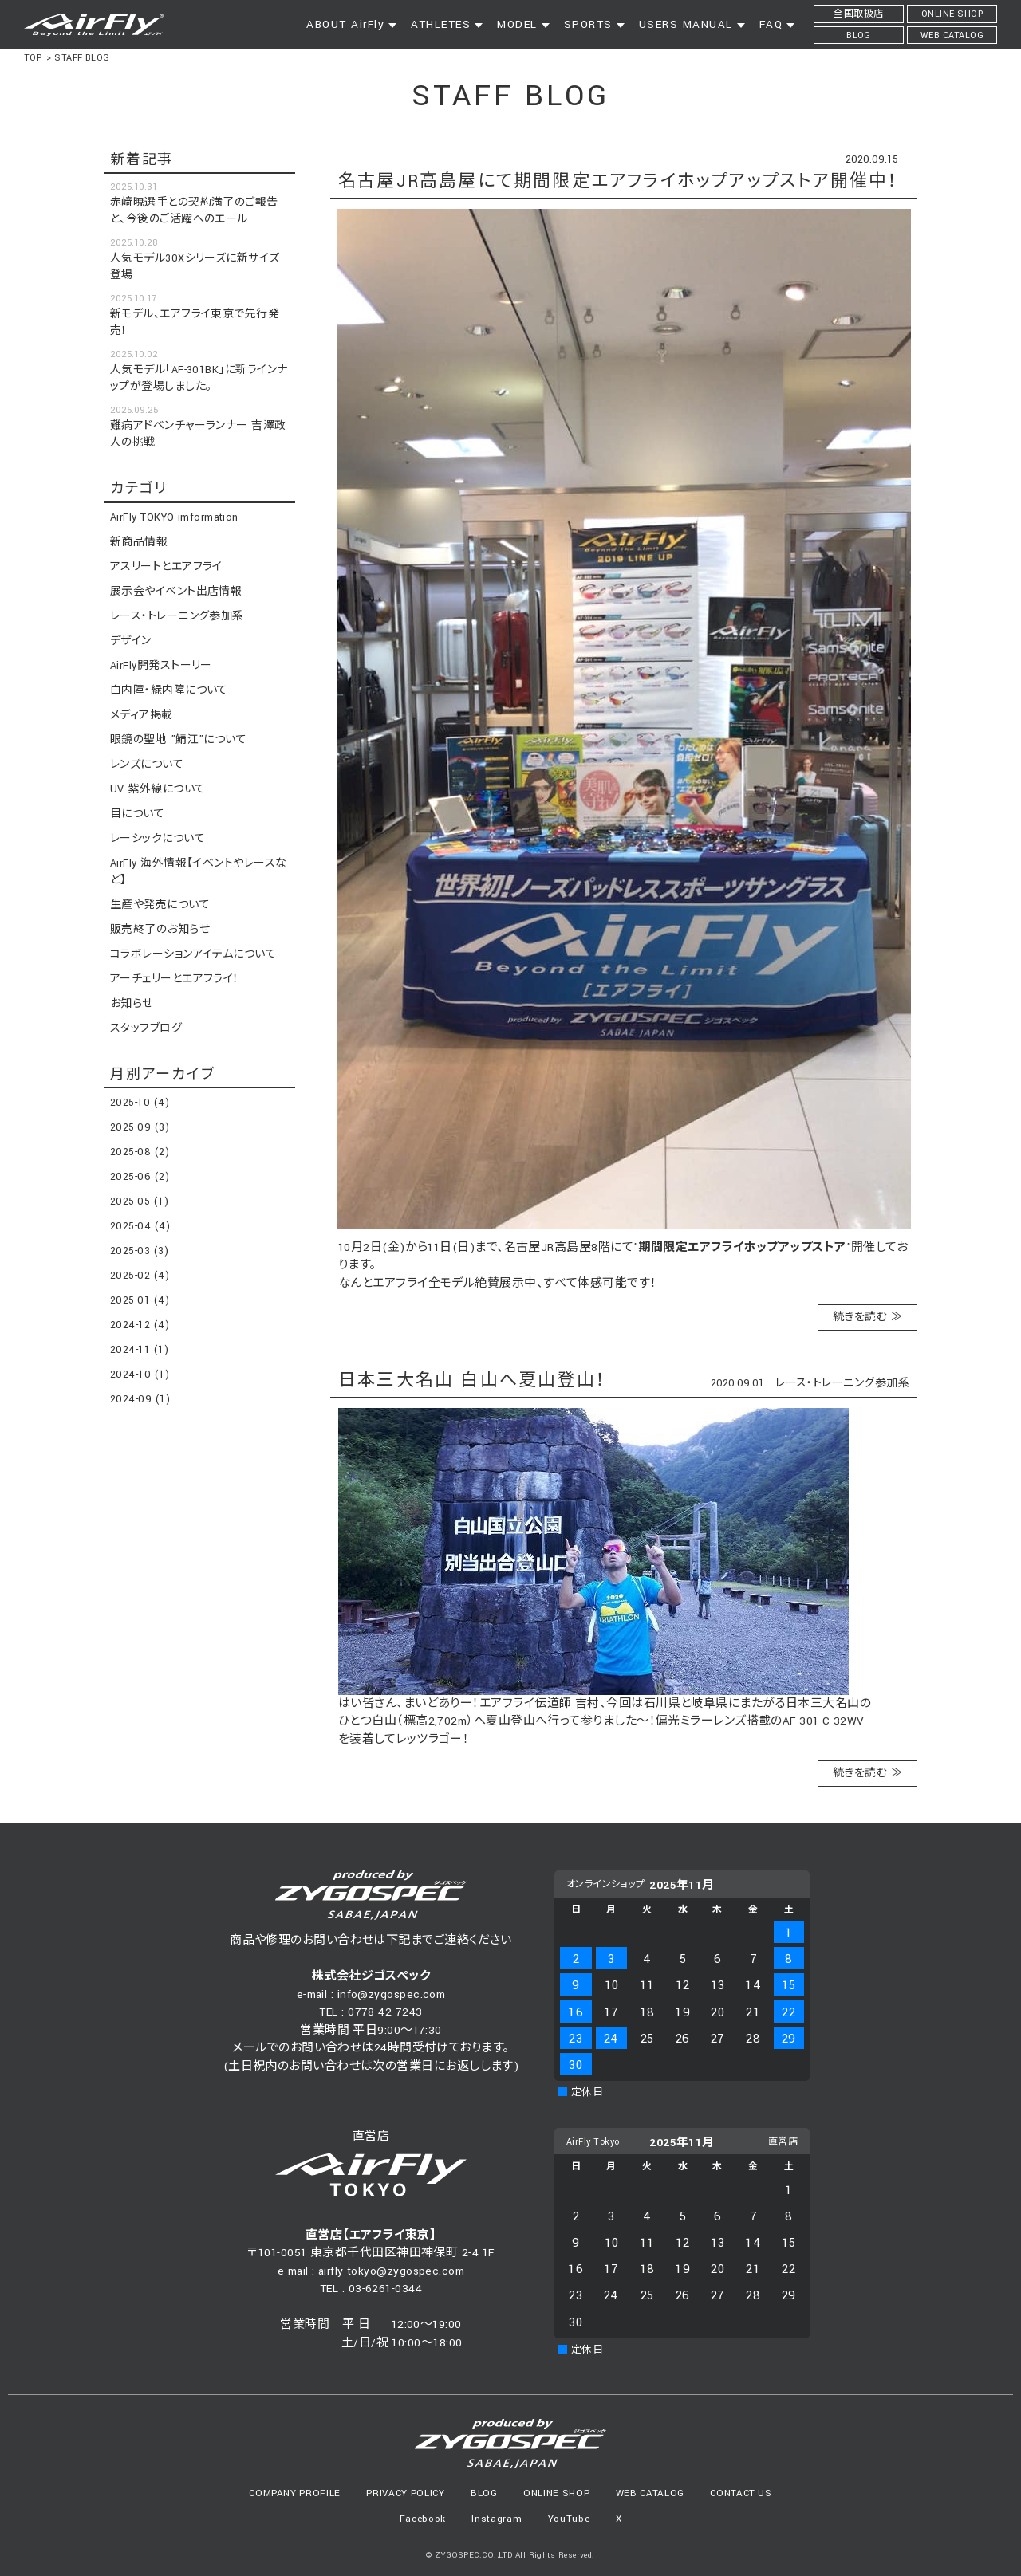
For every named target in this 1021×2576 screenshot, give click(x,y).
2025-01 (139, 1300)
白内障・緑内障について (169, 690)
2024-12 (139, 1325)
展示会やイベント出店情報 (176, 591)
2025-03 (139, 1251)
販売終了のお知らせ (160, 929)
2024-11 (139, 1350)
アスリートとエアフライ (166, 567)
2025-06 (139, 1177)
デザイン (131, 641)
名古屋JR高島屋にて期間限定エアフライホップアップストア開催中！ (618, 181)
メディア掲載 (141, 715)
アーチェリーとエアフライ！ (174, 979)
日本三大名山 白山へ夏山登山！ (472, 1380)
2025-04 (140, 1226)
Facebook (423, 2519)
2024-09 (140, 1399)
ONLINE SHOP (556, 2493)
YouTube (569, 2519)
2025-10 (139, 1102)
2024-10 (139, 1374)
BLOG (484, 2493)
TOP (32, 58)
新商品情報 (139, 542)
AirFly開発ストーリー (161, 666)
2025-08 (139, 1152)
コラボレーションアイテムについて (193, 954)
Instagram (496, 2519)
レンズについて (146, 764)
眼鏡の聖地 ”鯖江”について (178, 740)
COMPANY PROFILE (295, 2493)
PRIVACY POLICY (405, 2493)
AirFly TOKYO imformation (174, 517)
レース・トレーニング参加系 (842, 1383)
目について (137, 814)
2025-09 (139, 1127)
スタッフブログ (146, 1028)
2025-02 (139, 1275)
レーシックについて (157, 839)
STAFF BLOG (82, 58)
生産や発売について (160, 905)
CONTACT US (741, 2493)
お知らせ (131, 1004)
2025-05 (139, 1201)
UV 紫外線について (158, 789)
